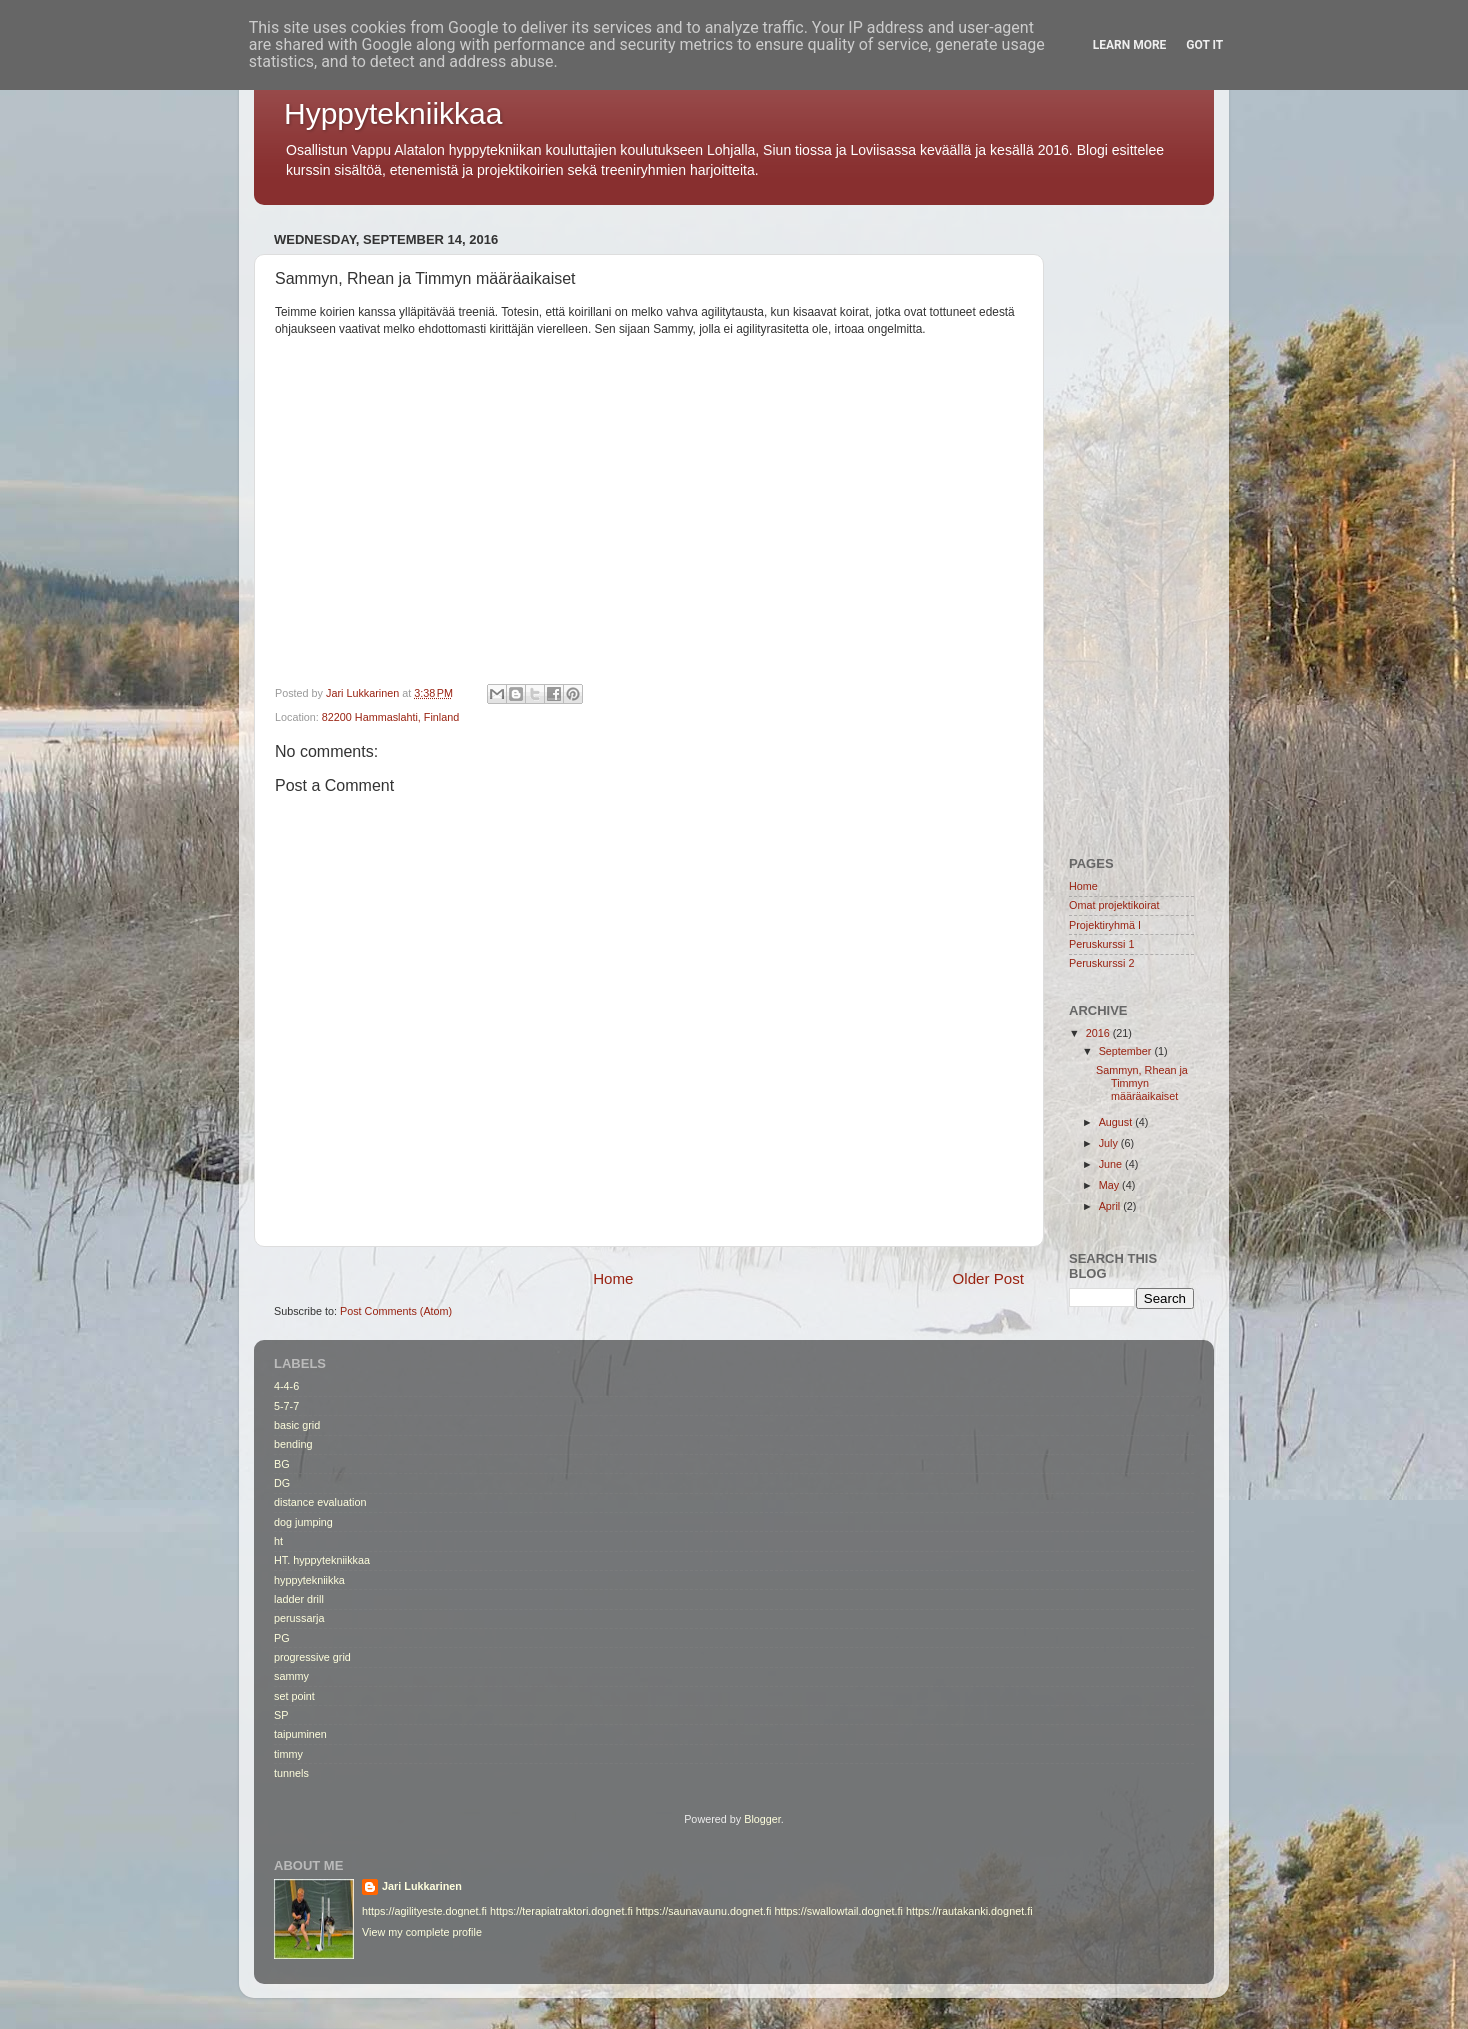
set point (294, 1696)
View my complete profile (422, 1932)
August (1117, 1122)
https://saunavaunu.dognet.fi (704, 1911)
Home (613, 1278)
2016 (1099, 1033)
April (1111, 1206)
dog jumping (303, 1522)
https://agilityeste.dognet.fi (424, 1911)
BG (282, 1464)
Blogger (762, 1819)
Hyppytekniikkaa (393, 113)
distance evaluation (320, 1502)
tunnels (291, 1773)
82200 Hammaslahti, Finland (390, 717)
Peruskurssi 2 (1101, 963)
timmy (288, 1754)
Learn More (1130, 45)
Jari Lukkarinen (422, 1886)
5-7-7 (286, 1406)
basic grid (297, 1425)
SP (281, 1715)
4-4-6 (286, 1386)
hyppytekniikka (309, 1580)
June (1112, 1164)
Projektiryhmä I (1105, 925)
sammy (291, 1676)
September (1127, 1051)
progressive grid (312, 1657)
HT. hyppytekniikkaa (322, 1560)
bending (293, 1444)
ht (278, 1541)
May (1110, 1185)
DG (282, 1483)
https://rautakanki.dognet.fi (969, 1911)
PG (282, 1638)
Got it (1204, 45)
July (1110, 1143)
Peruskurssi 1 (1101, 944)
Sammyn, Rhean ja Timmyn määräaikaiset (1142, 1083)
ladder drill (299, 1599)
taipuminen (300, 1734)
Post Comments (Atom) (396, 1311)
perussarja (299, 1618)
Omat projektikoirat (1114, 905)
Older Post (988, 1278)
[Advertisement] (1131, 526)
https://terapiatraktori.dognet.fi (561, 1911)
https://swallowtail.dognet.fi (838, 1911)
